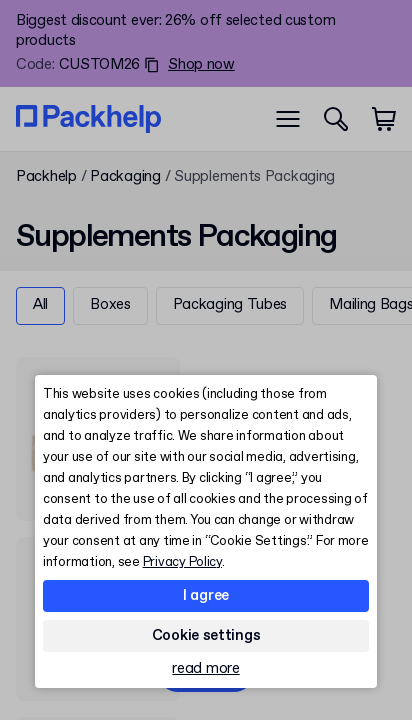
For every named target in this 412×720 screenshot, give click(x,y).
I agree (206, 596)
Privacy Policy (182, 562)
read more (205, 669)
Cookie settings (206, 636)
